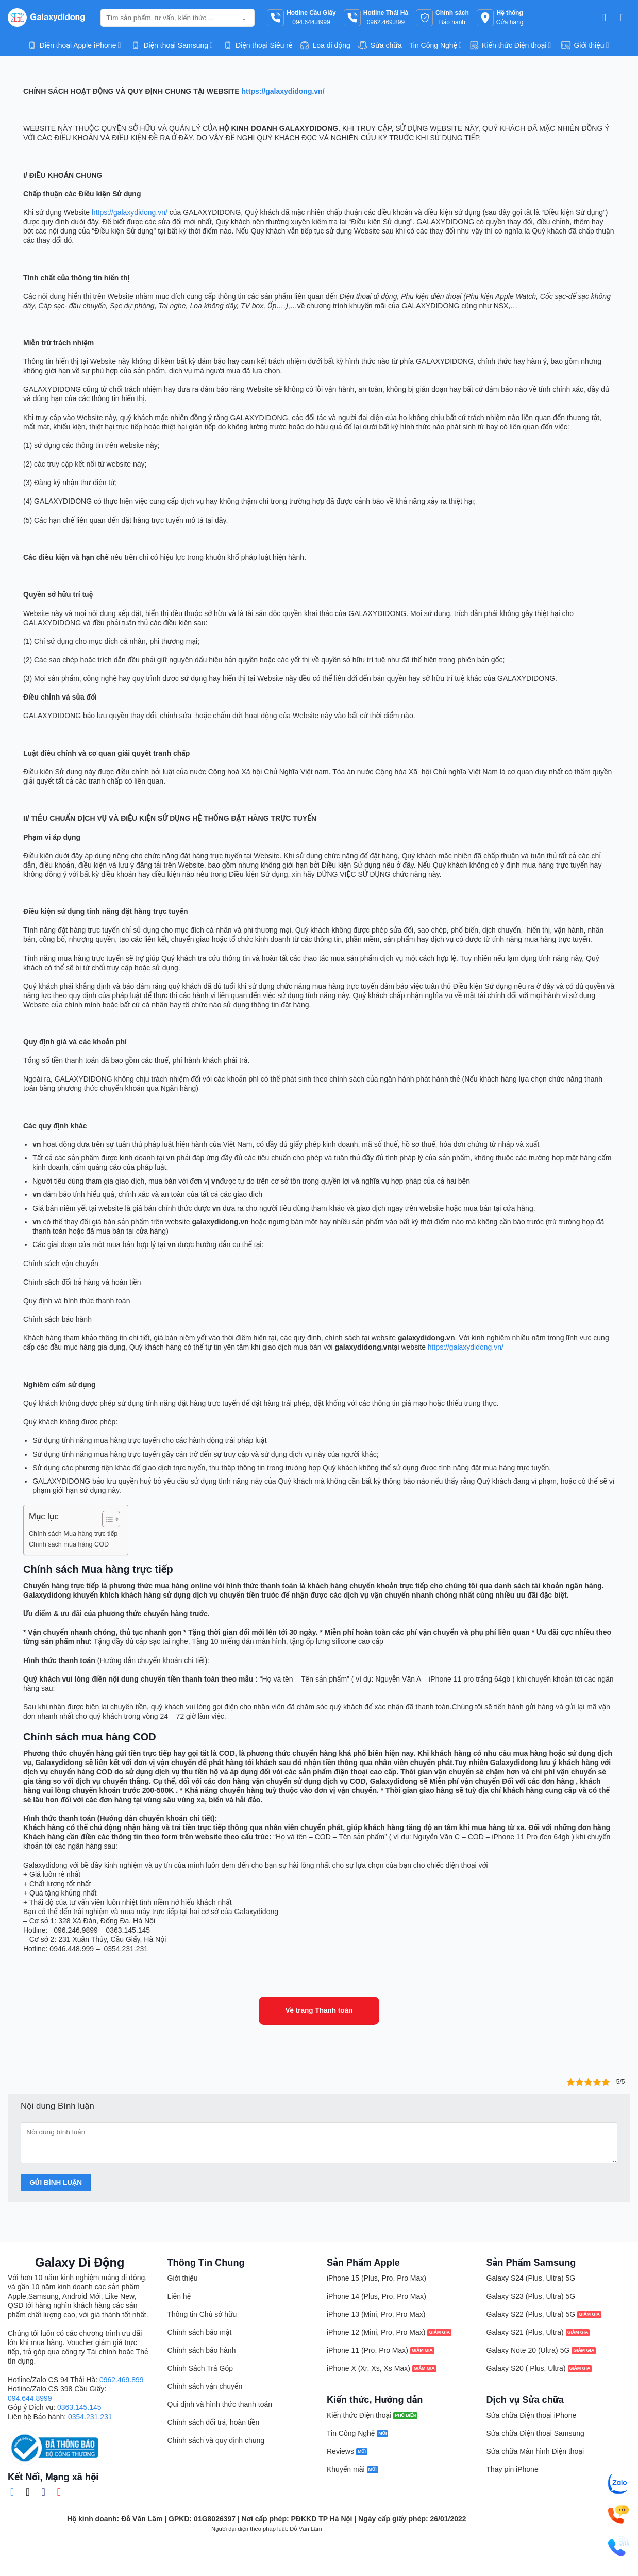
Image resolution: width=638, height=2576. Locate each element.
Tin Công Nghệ (435, 45)
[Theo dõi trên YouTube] (62, 2492)
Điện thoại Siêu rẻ (257, 45)
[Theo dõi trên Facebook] (15, 2492)
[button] (607, 17)
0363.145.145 (79, 2407)
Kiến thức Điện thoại (510, 45)
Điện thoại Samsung (171, 45)
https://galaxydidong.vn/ (129, 212)
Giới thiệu (585, 45)
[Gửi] (244, 18)
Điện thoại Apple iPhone (74, 45)
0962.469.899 (121, 2379)
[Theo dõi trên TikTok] (31, 2492)
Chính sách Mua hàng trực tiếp (73, 1533)
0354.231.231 (90, 2417)
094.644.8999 (30, 2398)
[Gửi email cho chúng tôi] (46, 2492)
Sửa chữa (380, 45)
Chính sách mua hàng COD (69, 1544)
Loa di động (324, 45)
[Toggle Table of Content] (105, 1519)
